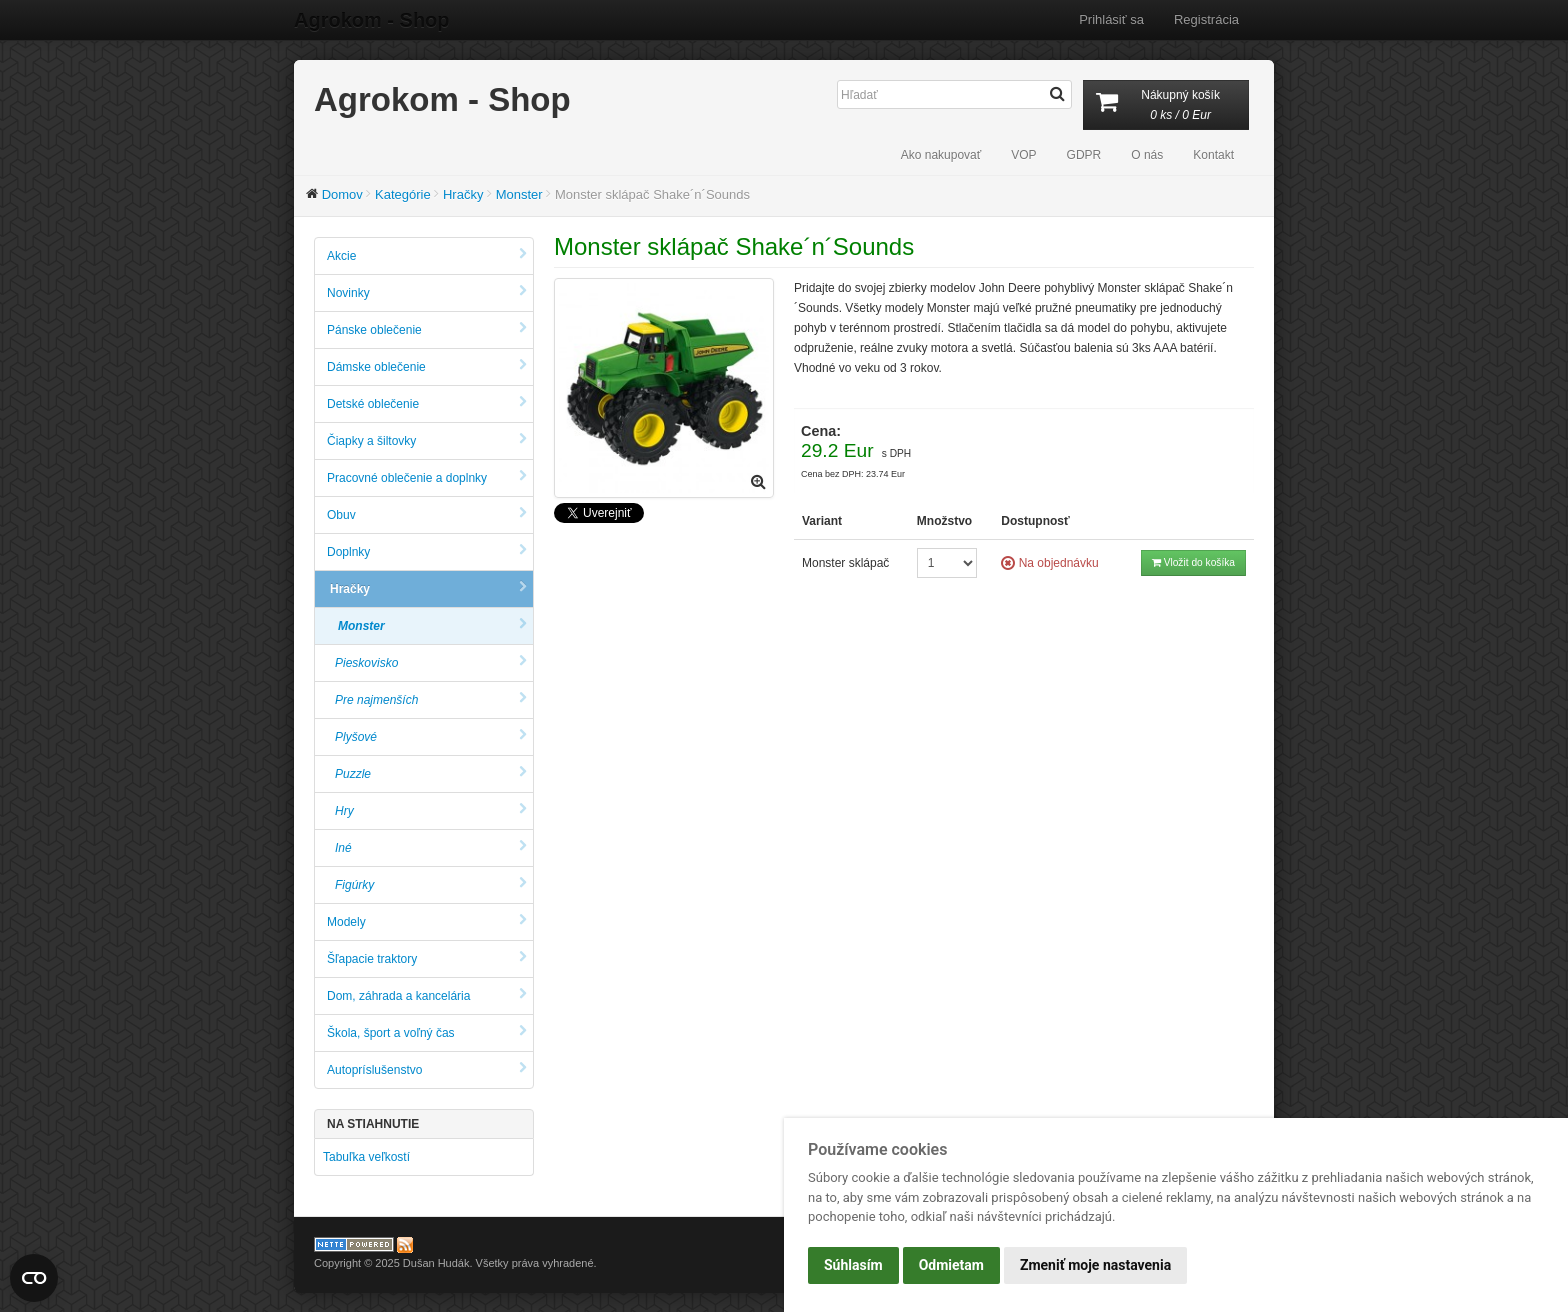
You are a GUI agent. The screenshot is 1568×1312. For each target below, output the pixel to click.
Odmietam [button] (951, 1265)
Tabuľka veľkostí (366, 1157)
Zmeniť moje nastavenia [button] (1095, 1265)
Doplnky (427, 551)
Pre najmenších (431, 699)
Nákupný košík (1166, 106)
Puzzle (431, 773)
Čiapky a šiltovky (427, 440)
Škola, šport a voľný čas (427, 1032)
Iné (431, 847)
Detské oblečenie (427, 403)
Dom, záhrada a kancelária (427, 995)
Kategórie (403, 194)
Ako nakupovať (941, 155)
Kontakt (1213, 155)
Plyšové (431, 736)
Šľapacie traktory (427, 958)
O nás (1147, 155)
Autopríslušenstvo (427, 1069)
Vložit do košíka (1193, 562)
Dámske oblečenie (427, 366)
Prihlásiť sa (1111, 19)
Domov (342, 194)
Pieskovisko (431, 662)
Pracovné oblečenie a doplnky (427, 477)
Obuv (427, 514)
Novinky (427, 292)
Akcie (427, 255)
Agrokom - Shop (372, 20)
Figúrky (431, 884)
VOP (1023, 155)
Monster (519, 194)
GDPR (1084, 155)
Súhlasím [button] (853, 1265)
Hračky (463, 194)
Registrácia (1206, 19)
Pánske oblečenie (427, 329)
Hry (431, 810)
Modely (427, 921)
